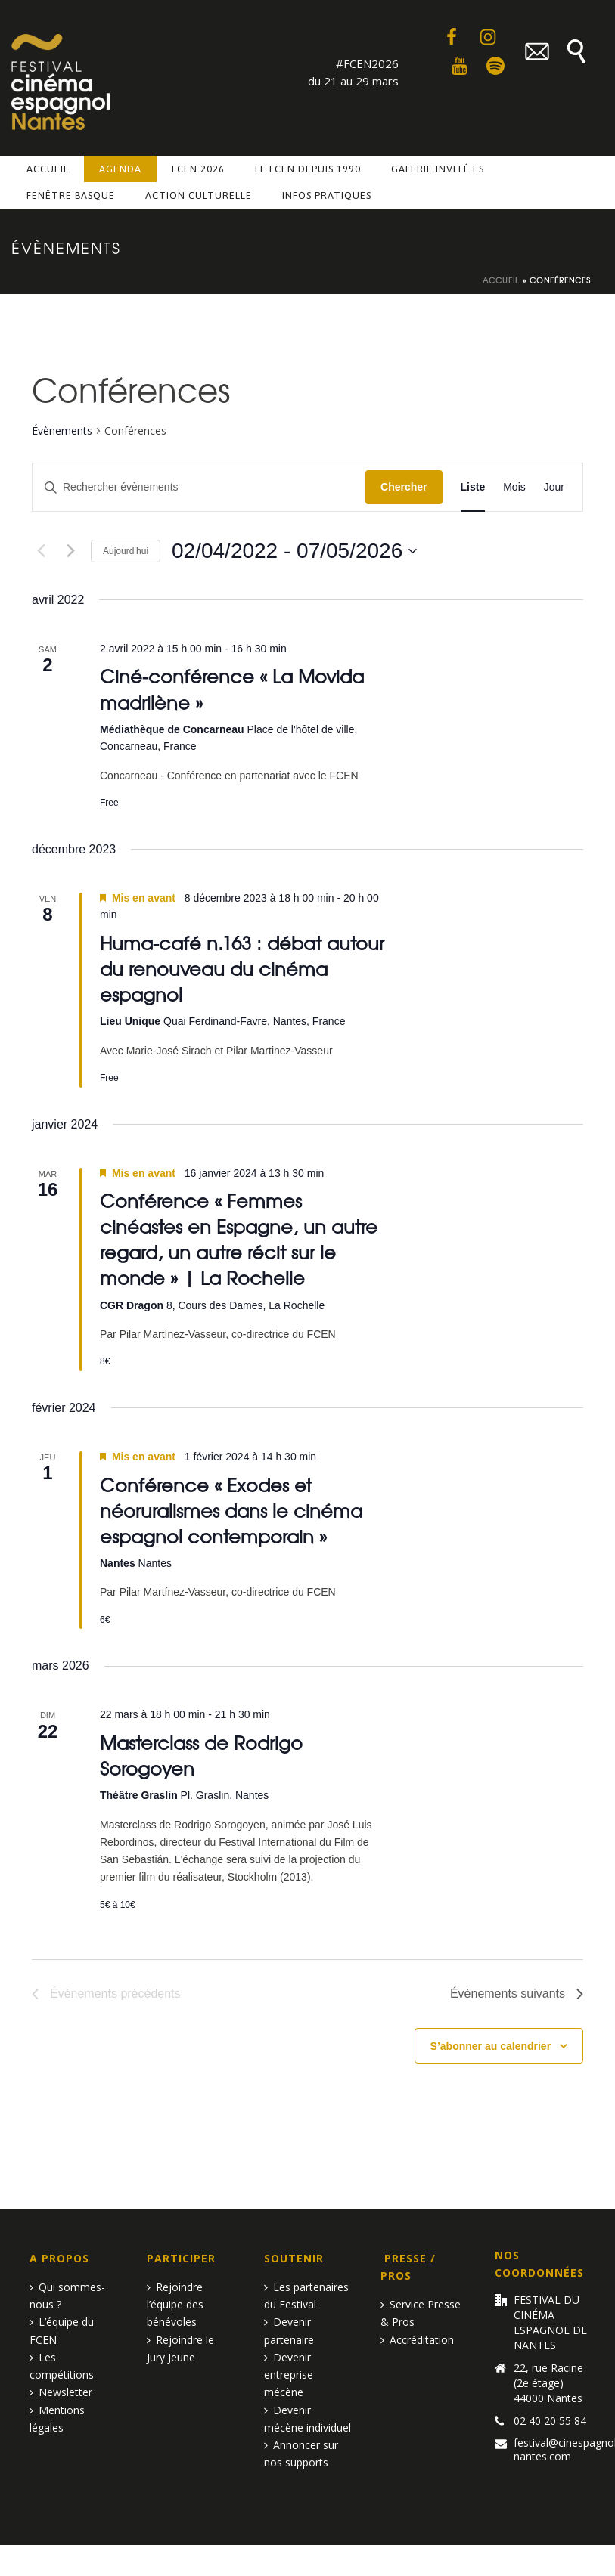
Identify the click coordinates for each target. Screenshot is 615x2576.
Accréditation (417, 2340)
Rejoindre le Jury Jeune (180, 2348)
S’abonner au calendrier (490, 2046)
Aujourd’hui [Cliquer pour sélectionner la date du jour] (125, 551)
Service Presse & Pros (420, 2313)
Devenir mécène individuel (307, 2419)
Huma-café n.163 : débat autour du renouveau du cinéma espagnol (242, 968)
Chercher (403, 487)
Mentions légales (57, 2419)
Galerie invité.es (437, 169)
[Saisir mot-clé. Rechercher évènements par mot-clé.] (199, 487)
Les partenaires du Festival (306, 2295)
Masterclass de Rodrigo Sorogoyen (201, 1755)
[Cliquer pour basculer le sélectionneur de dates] (294, 551)
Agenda (120, 169)
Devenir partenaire (289, 2330)
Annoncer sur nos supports (301, 2453)
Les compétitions (62, 2366)
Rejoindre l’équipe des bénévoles (175, 2304)
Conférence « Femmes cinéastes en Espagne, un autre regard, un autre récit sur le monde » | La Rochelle (238, 1238)
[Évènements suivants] (70, 551)
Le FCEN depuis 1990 (308, 169)
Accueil (47, 169)
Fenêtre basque (70, 195)
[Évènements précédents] (41, 551)
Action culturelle (198, 195)
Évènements (62, 430)
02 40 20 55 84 (550, 2421)
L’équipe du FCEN (62, 2330)
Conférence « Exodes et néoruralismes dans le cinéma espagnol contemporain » (231, 1510)
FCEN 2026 (198, 169)
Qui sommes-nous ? (67, 2295)
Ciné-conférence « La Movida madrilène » (232, 688)
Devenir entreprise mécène (288, 2374)
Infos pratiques (326, 195)
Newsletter (61, 2392)
